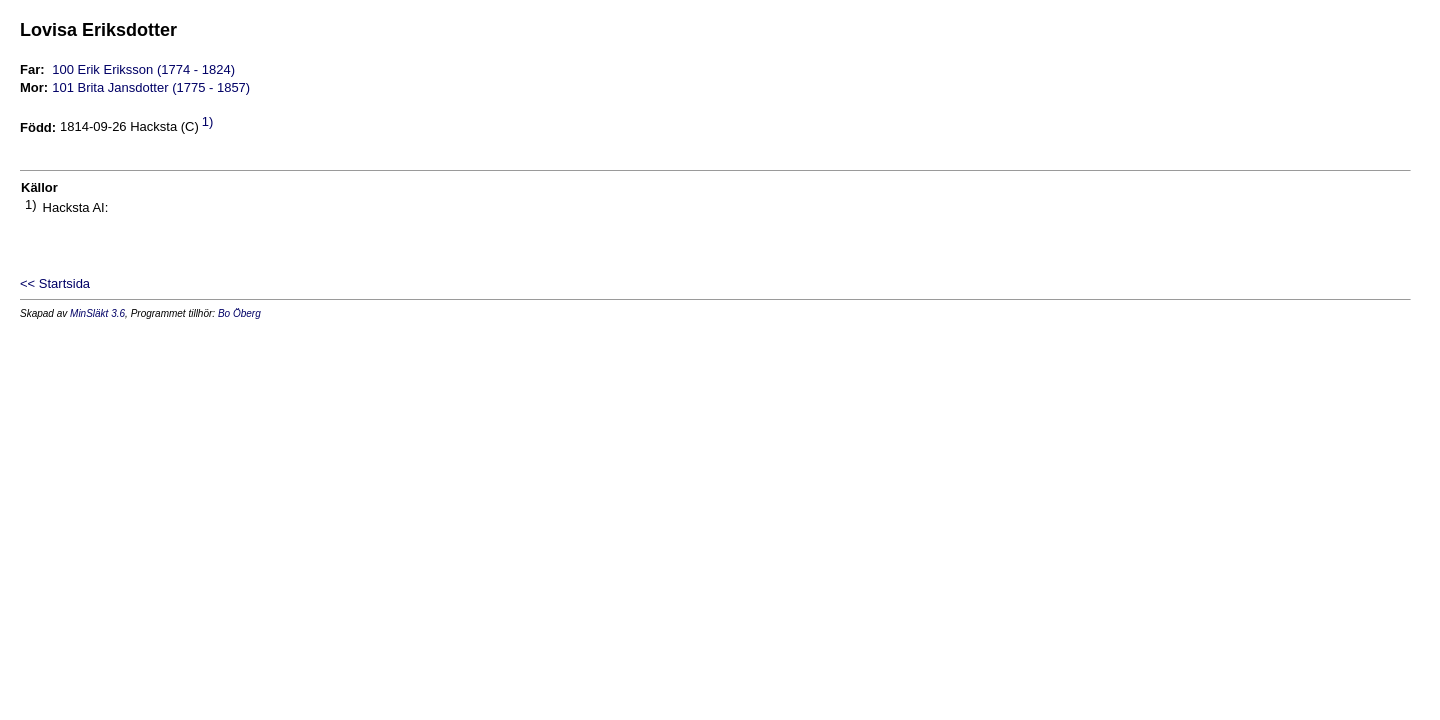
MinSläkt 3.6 (97, 313)
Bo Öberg (239, 313)
